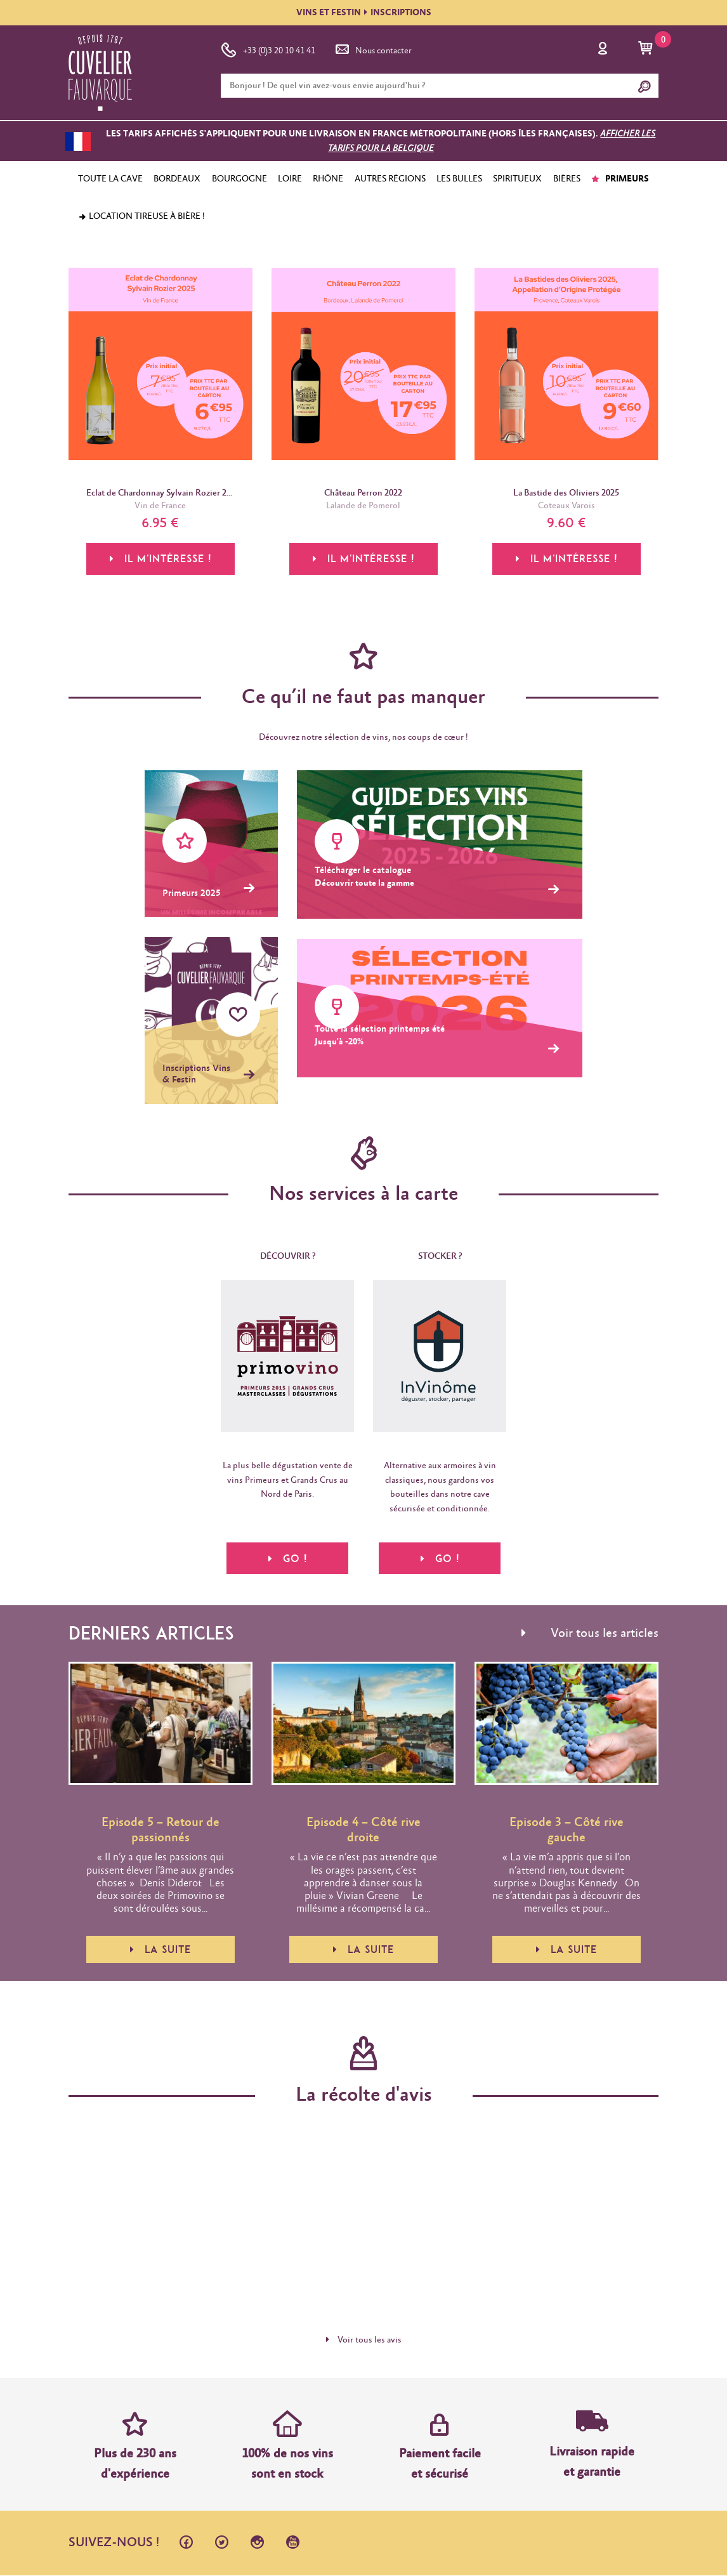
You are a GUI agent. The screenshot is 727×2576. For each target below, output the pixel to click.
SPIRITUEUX (517, 179)
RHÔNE (328, 179)
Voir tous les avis (364, 2341)
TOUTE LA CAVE (110, 179)
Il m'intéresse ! (160, 559)
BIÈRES (566, 179)
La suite (160, 1949)
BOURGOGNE (239, 179)
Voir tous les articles (589, 1634)
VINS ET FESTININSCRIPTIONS (363, 13)
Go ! (287, 1558)
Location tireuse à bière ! (141, 216)
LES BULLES (459, 179)
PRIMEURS (620, 179)
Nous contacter (372, 48)
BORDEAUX (177, 179)
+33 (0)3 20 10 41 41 (268, 48)
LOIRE (290, 179)
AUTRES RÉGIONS (390, 179)
